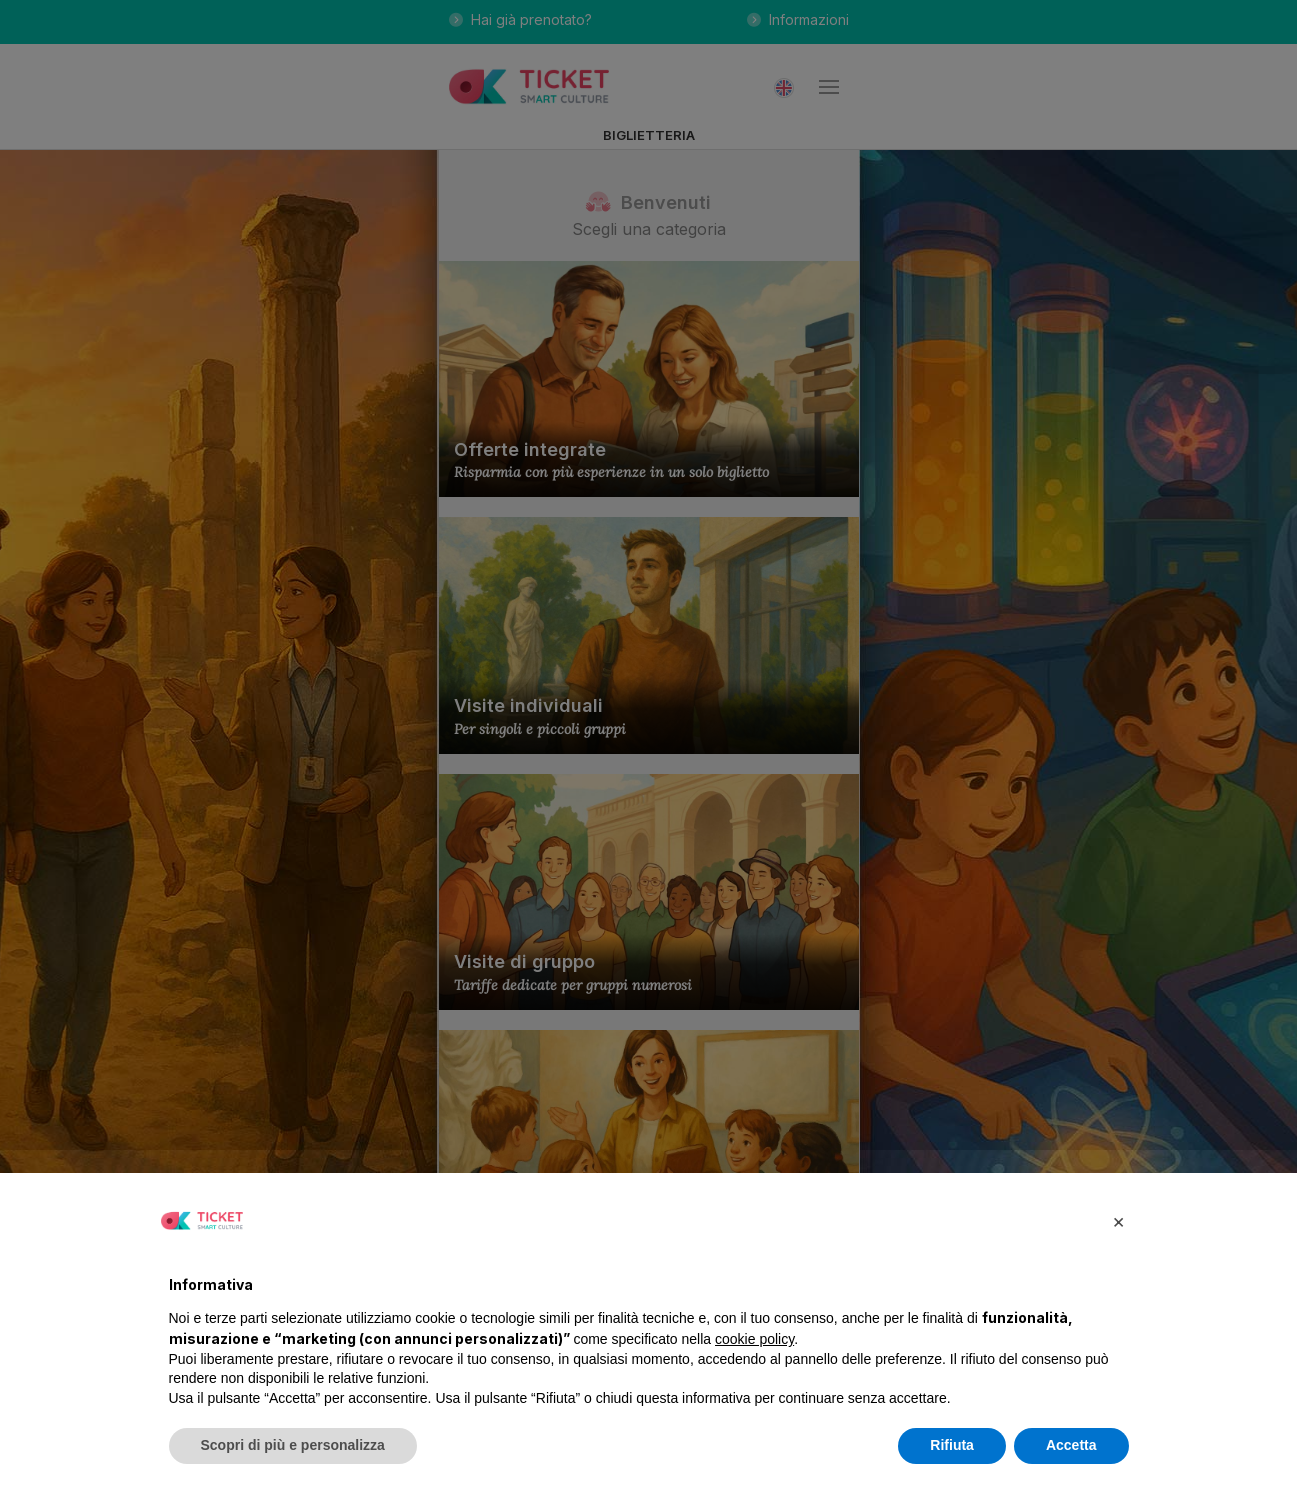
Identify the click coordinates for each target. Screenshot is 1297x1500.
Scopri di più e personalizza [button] (293, 1445)
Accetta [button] (1071, 1445)
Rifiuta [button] (952, 1445)
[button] (1119, 1221)
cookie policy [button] (754, 1339)
